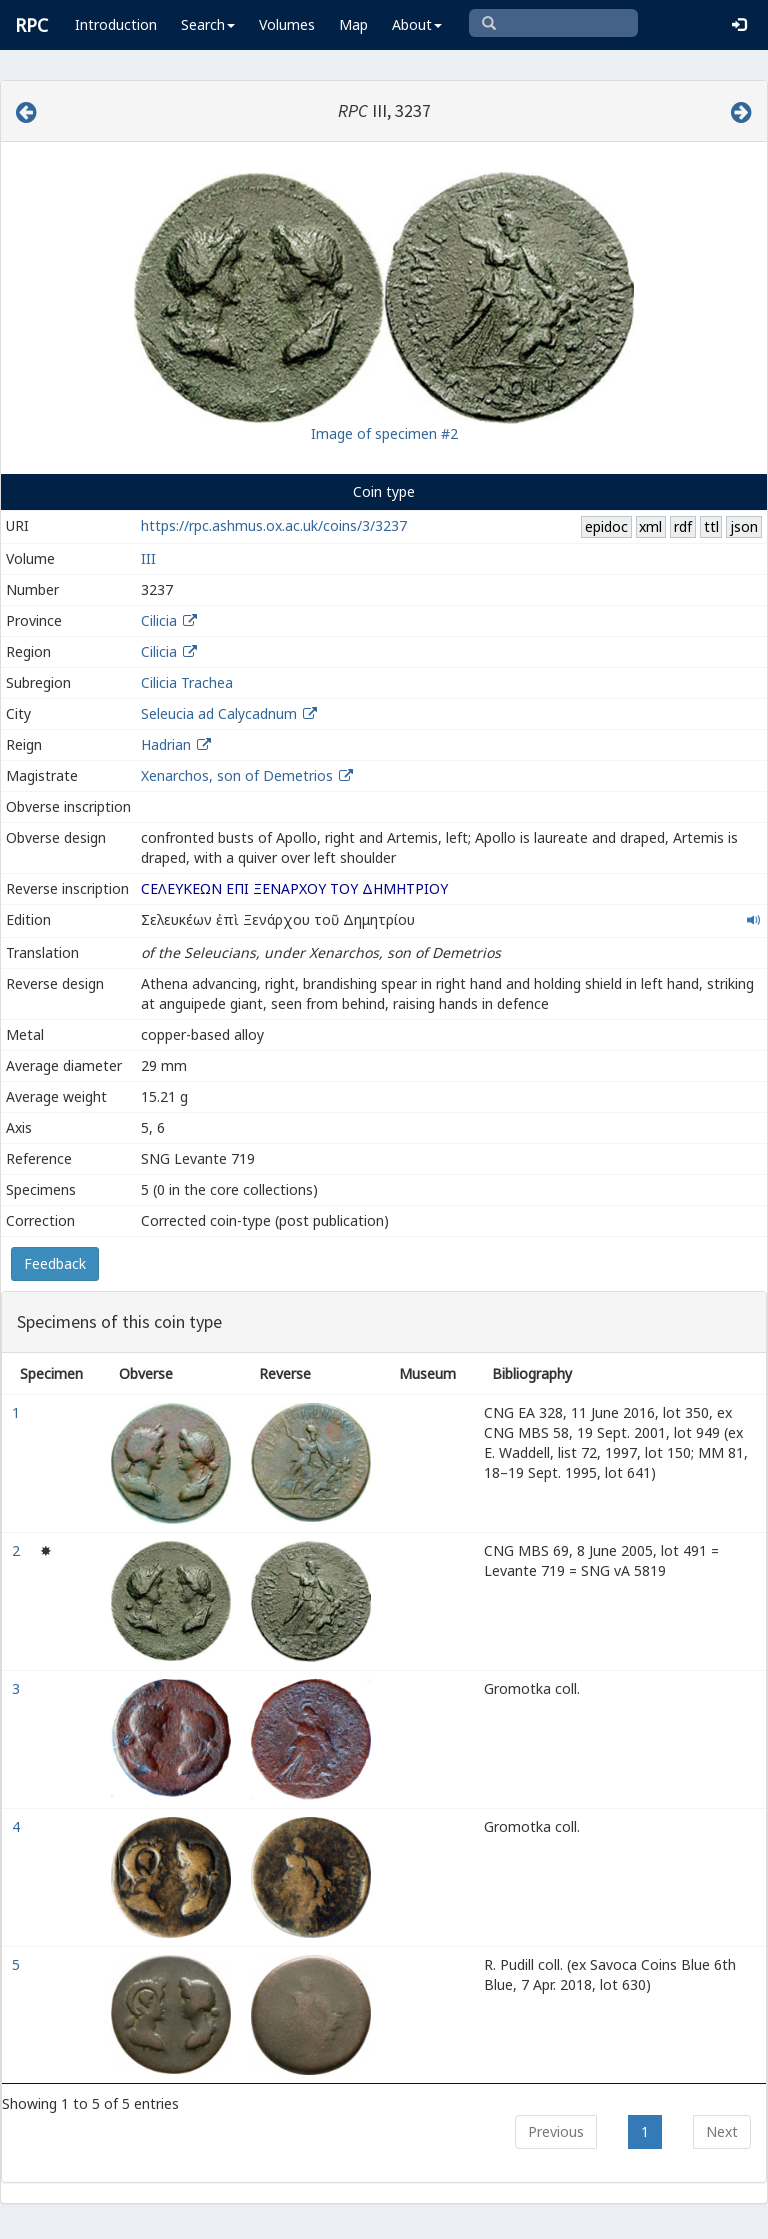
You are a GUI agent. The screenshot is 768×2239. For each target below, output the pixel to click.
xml (650, 526)
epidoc (606, 526)
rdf (683, 526)
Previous (556, 2131)
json (744, 526)
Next (722, 2131)
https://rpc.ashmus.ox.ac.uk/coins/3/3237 (274, 525)
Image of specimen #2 (384, 433)
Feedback (55, 1263)
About (417, 24)
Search (208, 24)
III (148, 558)
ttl (711, 526)
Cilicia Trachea (187, 682)
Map (353, 24)
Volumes (287, 24)
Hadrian (166, 744)
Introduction (116, 24)
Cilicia (159, 620)
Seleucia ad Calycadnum (219, 713)
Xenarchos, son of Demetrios (239, 775)
